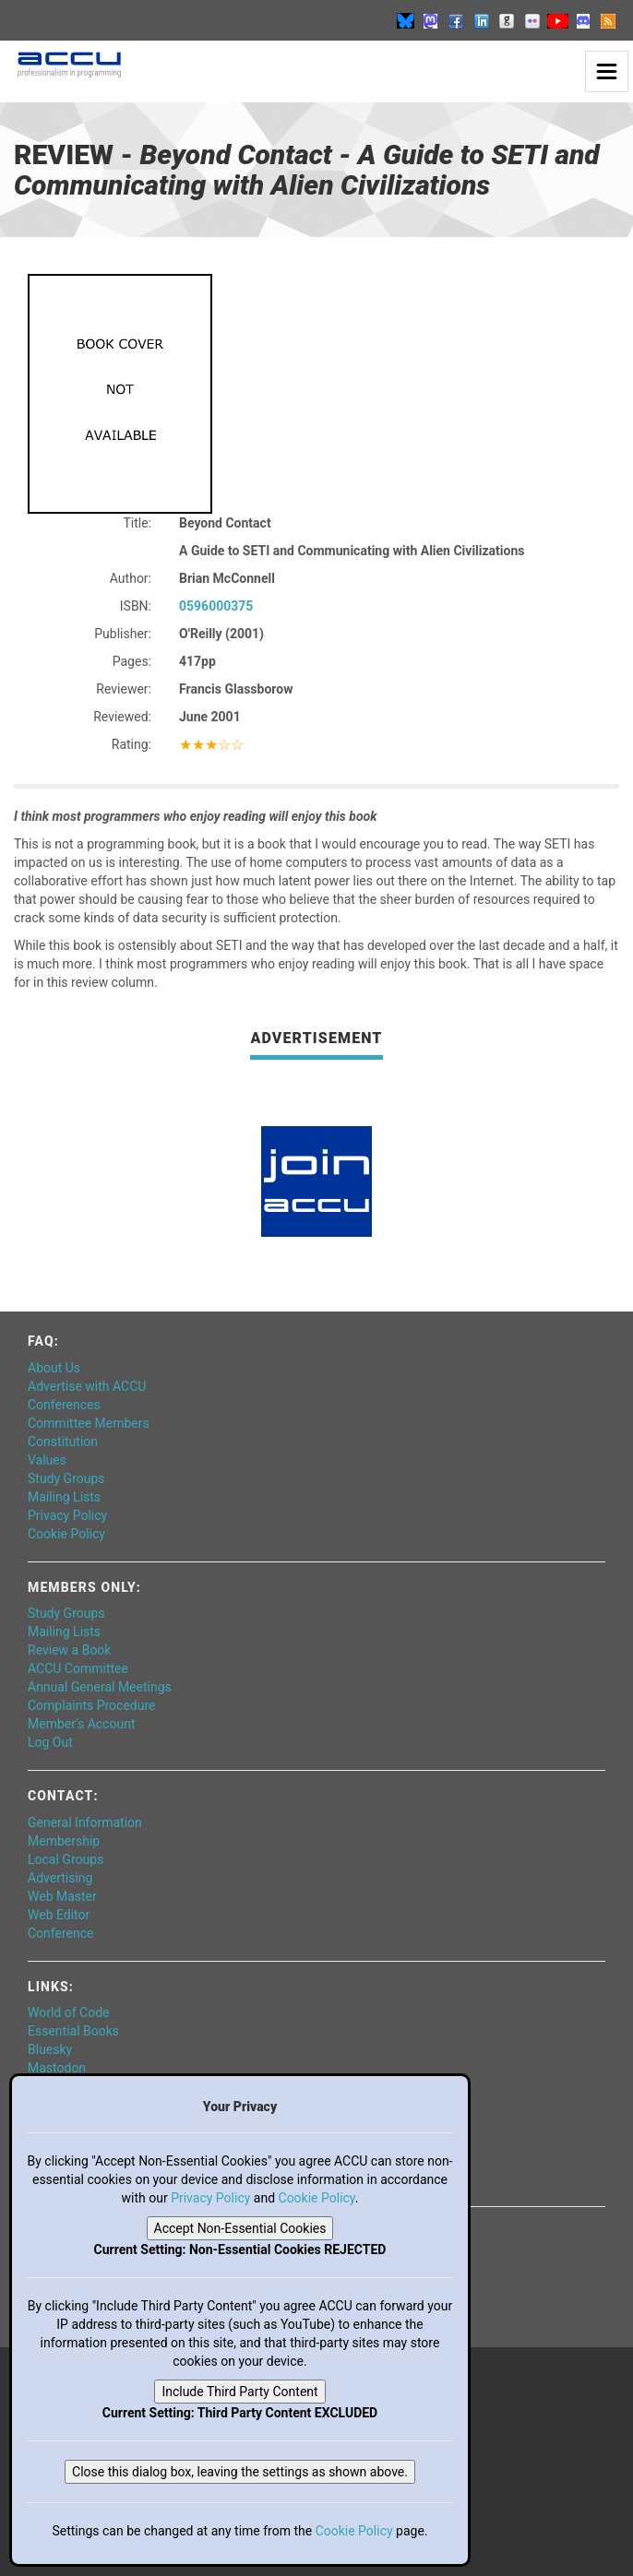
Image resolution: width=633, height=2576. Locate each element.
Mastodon (57, 2067)
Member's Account (81, 1723)
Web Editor (59, 1914)
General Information (85, 1822)
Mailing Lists (64, 1497)
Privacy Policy (67, 1515)
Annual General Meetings (100, 1687)
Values (47, 1460)
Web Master (62, 1896)
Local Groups (65, 1859)
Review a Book (69, 1650)
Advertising (60, 1877)
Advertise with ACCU (87, 1386)
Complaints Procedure (92, 1705)
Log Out (50, 1742)
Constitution (63, 1441)
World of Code (68, 2012)
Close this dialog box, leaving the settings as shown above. (240, 2471)
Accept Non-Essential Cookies (240, 2228)
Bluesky (50, 2049)
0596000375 (216, 606)
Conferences (64, 1404)
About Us (54, 1367)
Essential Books (73, 2031)
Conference (60, 1933)
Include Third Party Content (239, 2391)
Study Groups (66, 1478)
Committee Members (88, 1423)
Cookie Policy (66, 1533)
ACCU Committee (78, 1668)
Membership (64, 1841)
